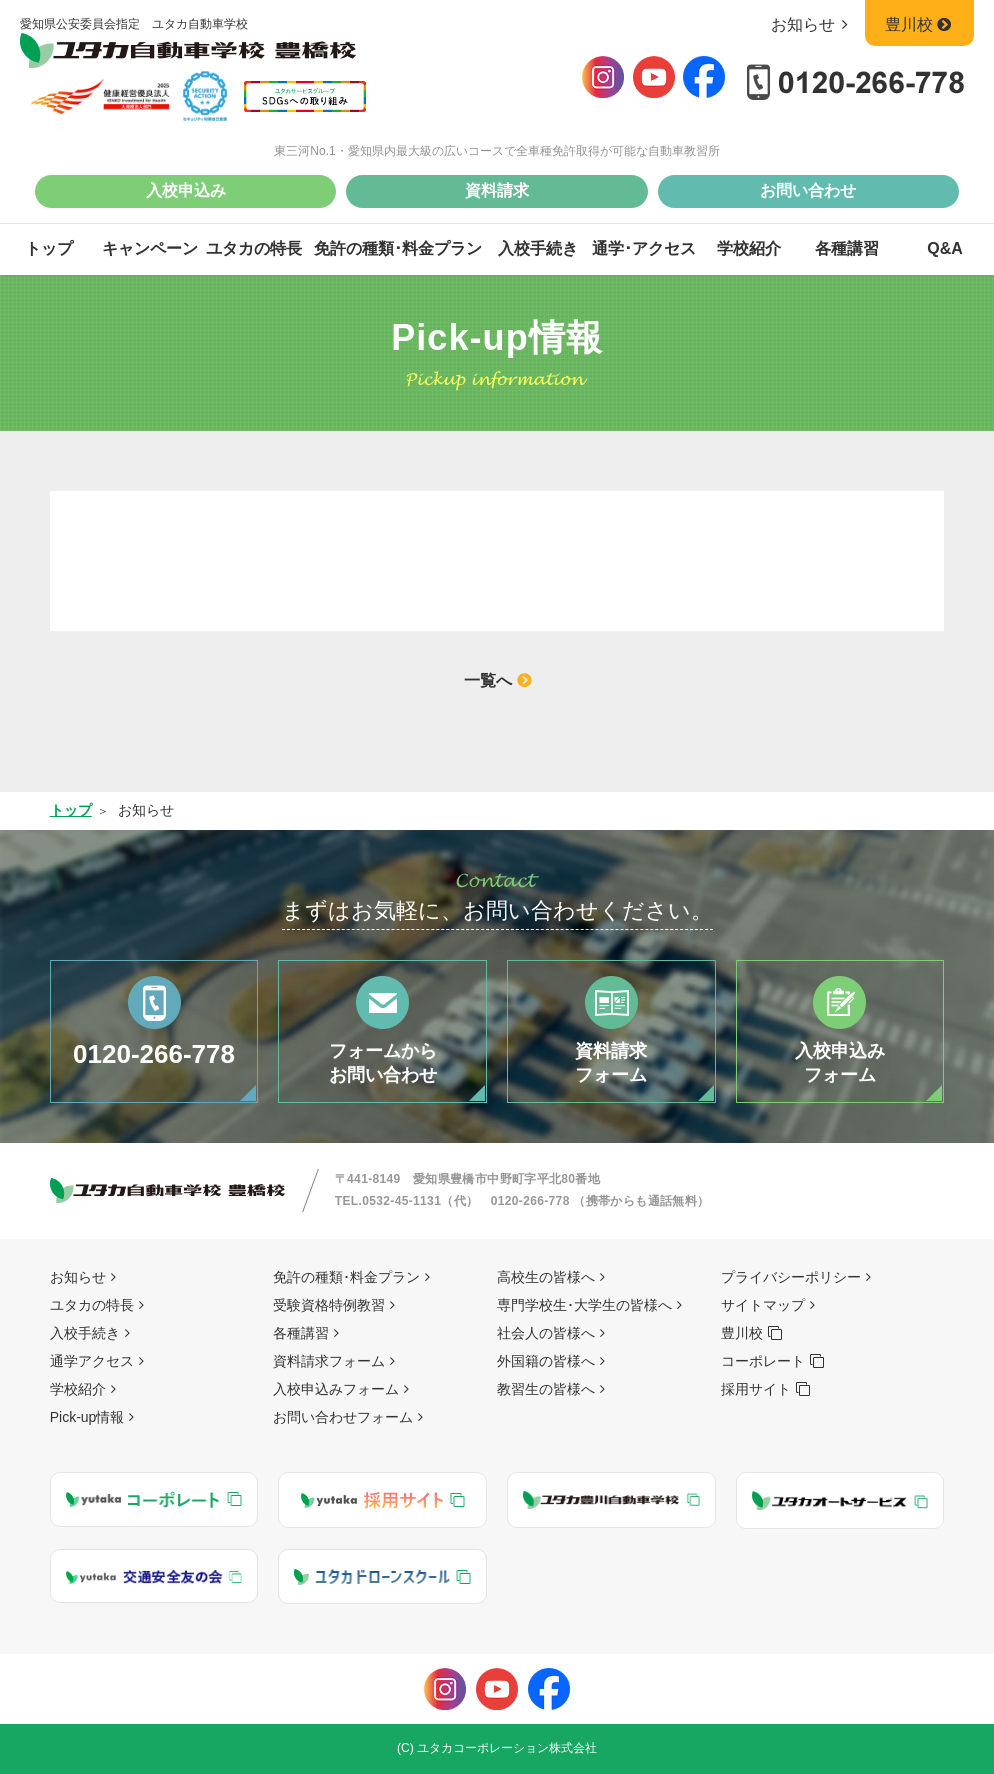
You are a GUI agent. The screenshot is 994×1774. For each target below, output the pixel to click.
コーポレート (763, 1361)
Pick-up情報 (87, 1417)
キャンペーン (150, 248)
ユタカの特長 (254, 248)
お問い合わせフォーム (343, 1417)
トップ (49, 248)
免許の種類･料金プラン (398, 248)
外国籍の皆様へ (546, 1361)
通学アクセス (92, 1361)
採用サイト (756, 1389)
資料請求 (497, 190)
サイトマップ (763, 1305)
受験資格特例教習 (329, 1305)
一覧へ (488, 680)
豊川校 (919, 24)
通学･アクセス (644, 248)
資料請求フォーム (329, 1361)
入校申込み (186, 190)
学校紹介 (749, 248)
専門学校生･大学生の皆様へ (584, 1305)
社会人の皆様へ (546, 1333)
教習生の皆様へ (546, 1389)
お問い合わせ (808, 190)
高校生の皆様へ (546, 1277)
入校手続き (538, 248)
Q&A (945, 248)
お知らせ (813, 24)
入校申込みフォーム (336, 1389)
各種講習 (847, 248)
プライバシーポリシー (791, 1277)
